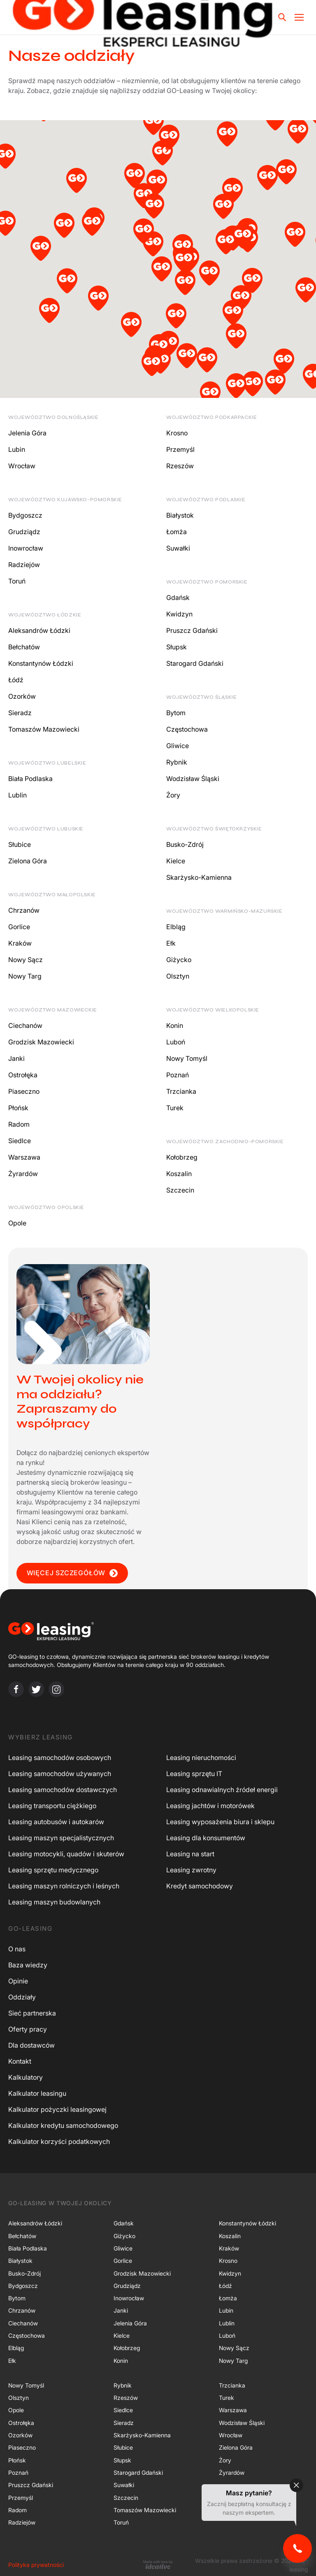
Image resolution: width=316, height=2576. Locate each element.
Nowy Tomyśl (186, 1058)
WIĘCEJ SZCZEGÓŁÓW (72, 1573)
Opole (17, 1223)
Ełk (171, 943)
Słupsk (176, 647)
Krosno (177, 433)
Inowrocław (25, 548)
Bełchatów (24, 647)
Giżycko (178, 960)
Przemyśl (180, 449)
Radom (19, 1124)
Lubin (16, 449)
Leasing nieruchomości (201, 1757)
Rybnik (176, 762)
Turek (175, 1108)
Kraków (20, 943)
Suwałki (178, 548)
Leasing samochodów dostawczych (62, 1790)
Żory (173, 795)
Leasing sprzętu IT (194, 1773)
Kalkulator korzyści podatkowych (59, 2141)
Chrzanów (24, 910)
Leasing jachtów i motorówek (210, 1806)
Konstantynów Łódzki (40, 663)
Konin (174, 1025)
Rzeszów (180, 466)
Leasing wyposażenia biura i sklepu (220, 1822)
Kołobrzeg (182, 1157)
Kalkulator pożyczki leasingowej (57, 2109)
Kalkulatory (25, 2077)
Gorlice (19, 927)
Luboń (175, 1042)
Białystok (180, 515)
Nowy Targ (25, 976)
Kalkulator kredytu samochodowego (63, 2125)
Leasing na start (190, 1854)
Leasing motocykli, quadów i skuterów (66, 1854)
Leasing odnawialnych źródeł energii (222, 1790)
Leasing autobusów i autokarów (56, 1822)
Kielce (175, 861)
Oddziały (22, 1997)
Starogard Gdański (194, 663)
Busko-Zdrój (185, 844)
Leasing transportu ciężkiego (52, 1806)
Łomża (176, 532)
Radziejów (24, 564)
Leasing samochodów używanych (59, 1773)
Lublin (17, 795)
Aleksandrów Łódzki (39, 630)
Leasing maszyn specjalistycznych (61, 1838)
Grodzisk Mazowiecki (41, 1042)
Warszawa (24, 1157)
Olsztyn (177, 976)
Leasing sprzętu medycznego (53, 1870)
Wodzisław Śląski (192, 778)
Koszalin (179, 1173)
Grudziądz (24, 532)
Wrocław (21, 466)
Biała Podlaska (30, 778)
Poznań (177, 1075)
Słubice (19, 844)
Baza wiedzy (27, 1965)
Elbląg (176, 927)
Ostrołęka (22, 1075)
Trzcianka (181, 1091)
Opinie (18, 1981)
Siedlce (19, 1141)
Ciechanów (25, 1025)
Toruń (17, 581)
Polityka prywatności (36, 2564)
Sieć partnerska (32, 2013)
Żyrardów (23, 1173)
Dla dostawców (31, 2045)
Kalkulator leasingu (37, 2093)
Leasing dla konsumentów (205, 1838)
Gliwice (177, 746)
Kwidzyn (179, 614)
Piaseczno (24, 1091)
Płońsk (18, 1108)
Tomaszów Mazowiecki (43, 729)
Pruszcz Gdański (192, 630)
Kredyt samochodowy (199, 1886)
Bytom (176, 713)
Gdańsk (178, 597)
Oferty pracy (27, 2029)
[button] (5, 158)
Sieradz (20, 713)
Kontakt (19, 2061)
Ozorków (22, 696)
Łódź (15, 680)
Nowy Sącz (25, 960)
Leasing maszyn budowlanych (54, 1902)
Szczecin (180, 1190)
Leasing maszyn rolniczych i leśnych (63, 1886)
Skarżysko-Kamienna (199, 877)
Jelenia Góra (27, 433)
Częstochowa (187, 729)
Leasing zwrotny (191, 1870)
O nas (17, 1949)
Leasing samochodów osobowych (59, 1757)
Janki (16, 1058)
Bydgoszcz (25, 515)
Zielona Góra (27, 861)
